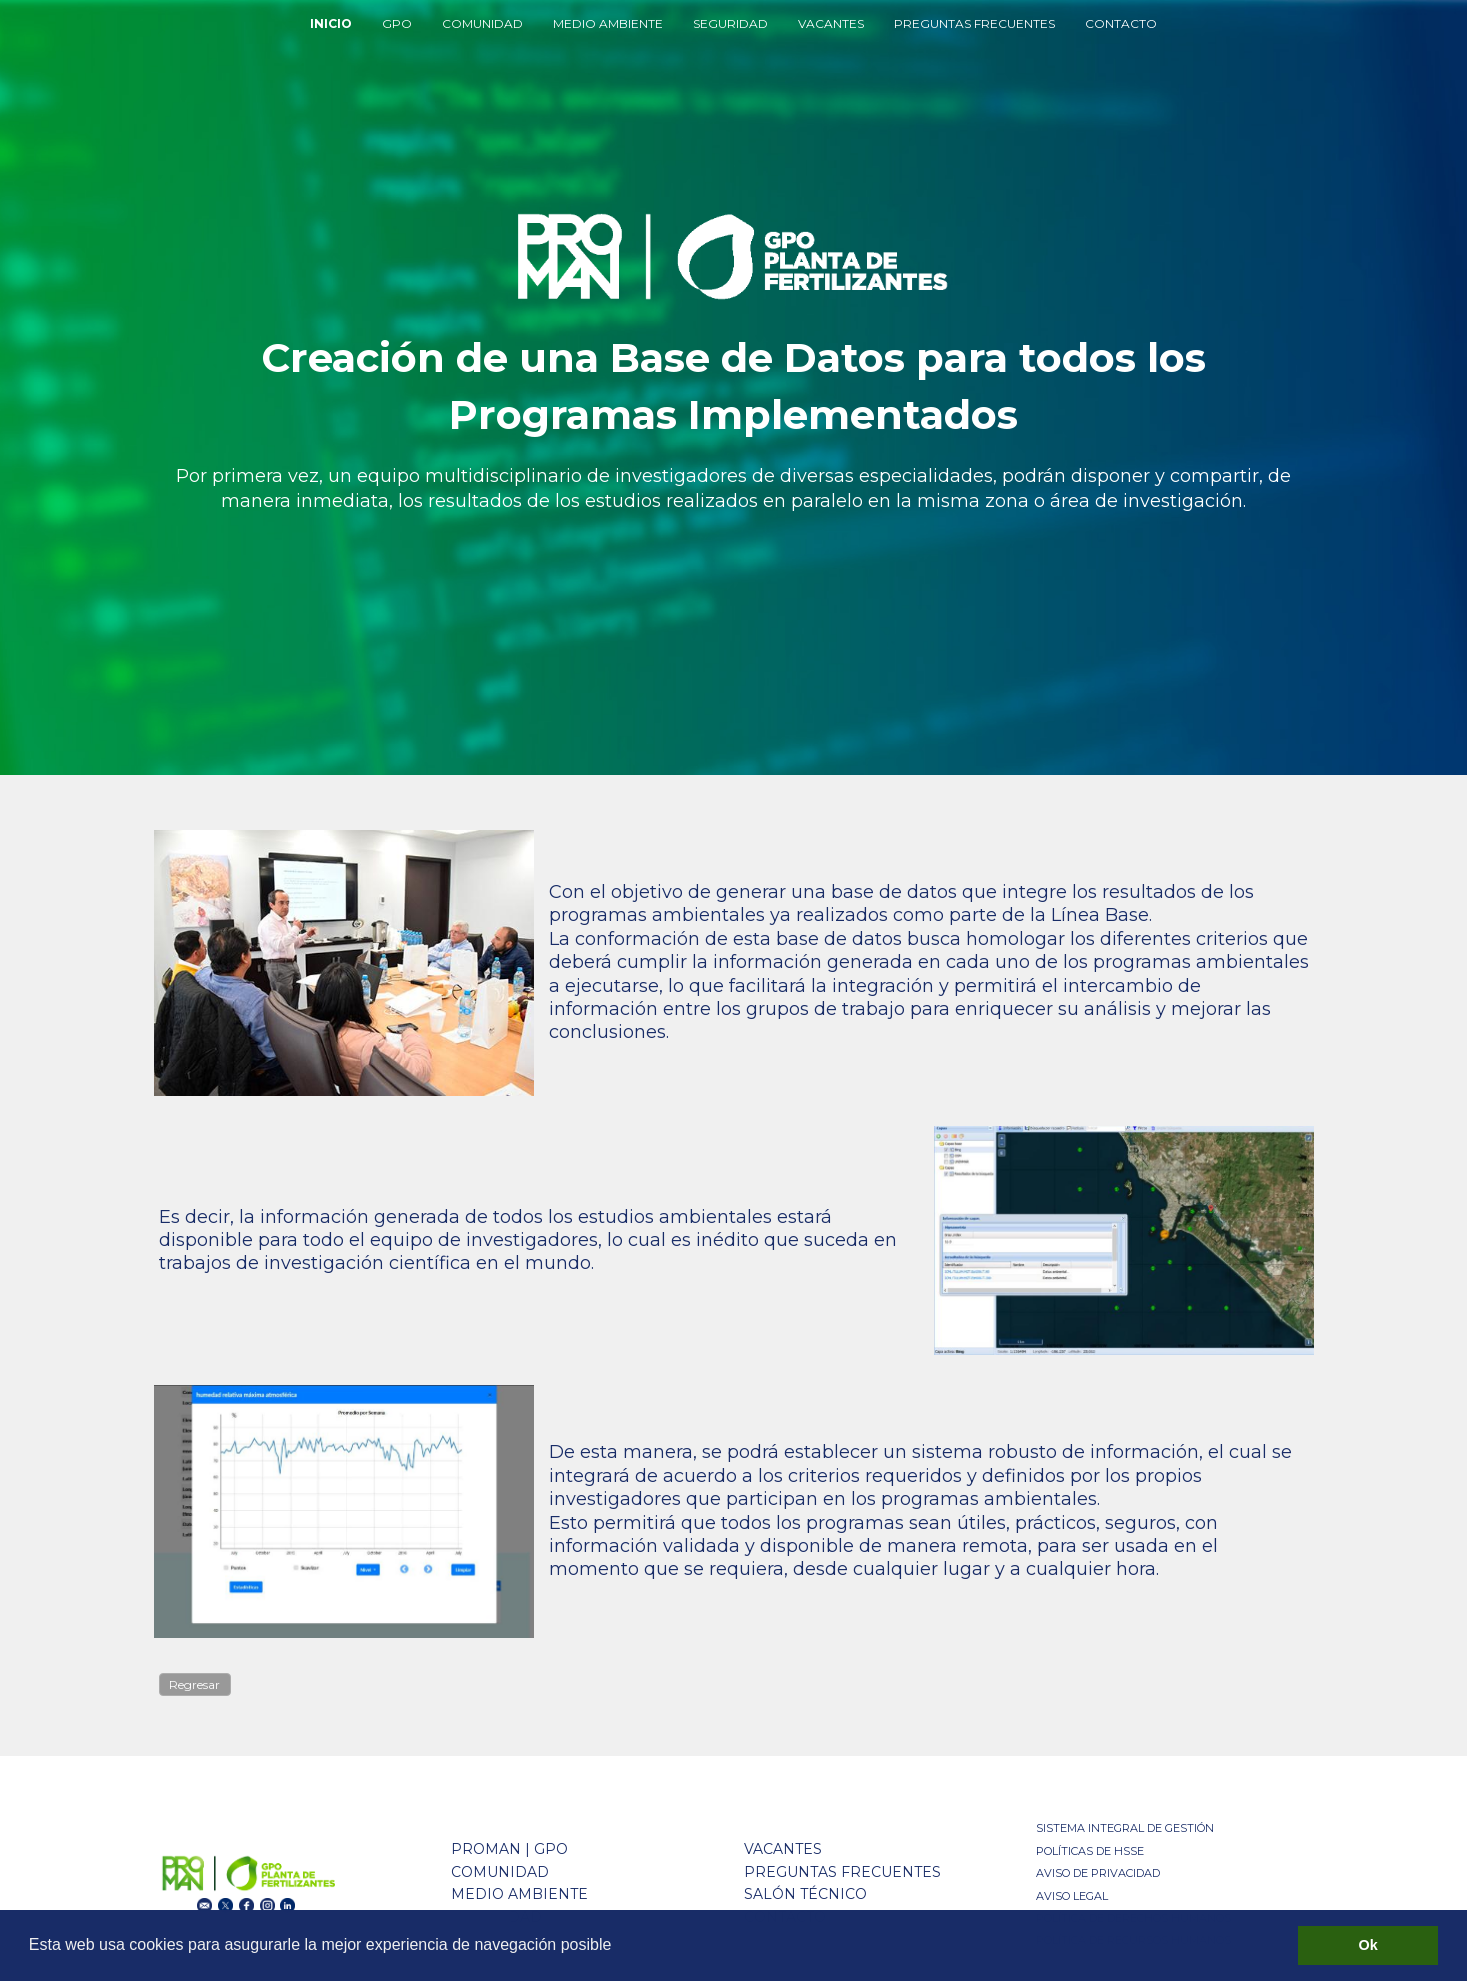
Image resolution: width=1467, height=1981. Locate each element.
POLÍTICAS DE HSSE (1090, 1851)
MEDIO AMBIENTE (608, 23)
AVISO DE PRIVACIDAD (1098, 1873)
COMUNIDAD (482, 23)
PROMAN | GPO (509, 1849)
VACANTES (831, 23)
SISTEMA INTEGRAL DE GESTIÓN (1125, 1828)
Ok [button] (1368, 1945)
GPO (397, 23)
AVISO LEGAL (1072, 1896)
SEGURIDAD (730, 23)
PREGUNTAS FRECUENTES (974, 23)
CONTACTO (1121, 23)
